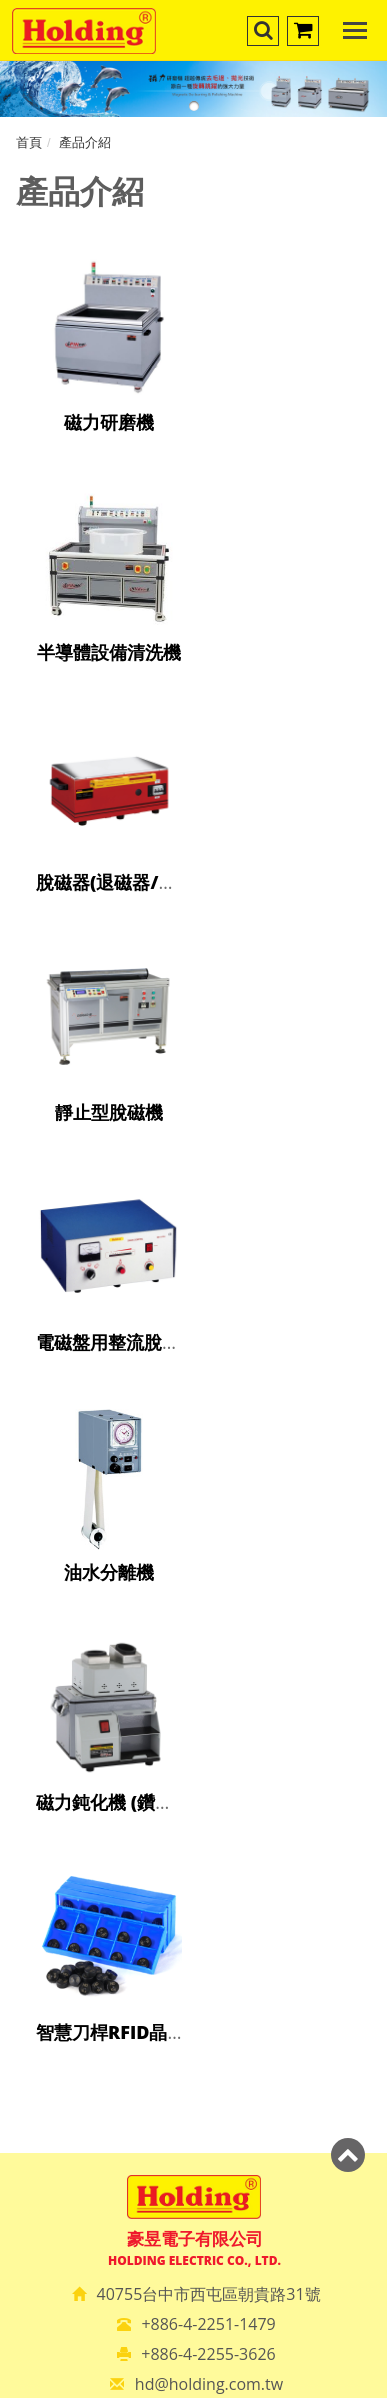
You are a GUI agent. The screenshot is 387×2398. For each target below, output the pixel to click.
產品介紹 (85, 142)
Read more (102, 1840)
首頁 (29, 142)
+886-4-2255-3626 (208, 1398)
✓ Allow (193, 1612)
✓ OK (310, 2386)
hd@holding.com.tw (209, 1428)
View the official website (243, 1840)
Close (193, 1566)
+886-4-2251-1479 (208, 1368)
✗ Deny (194, 1635)
